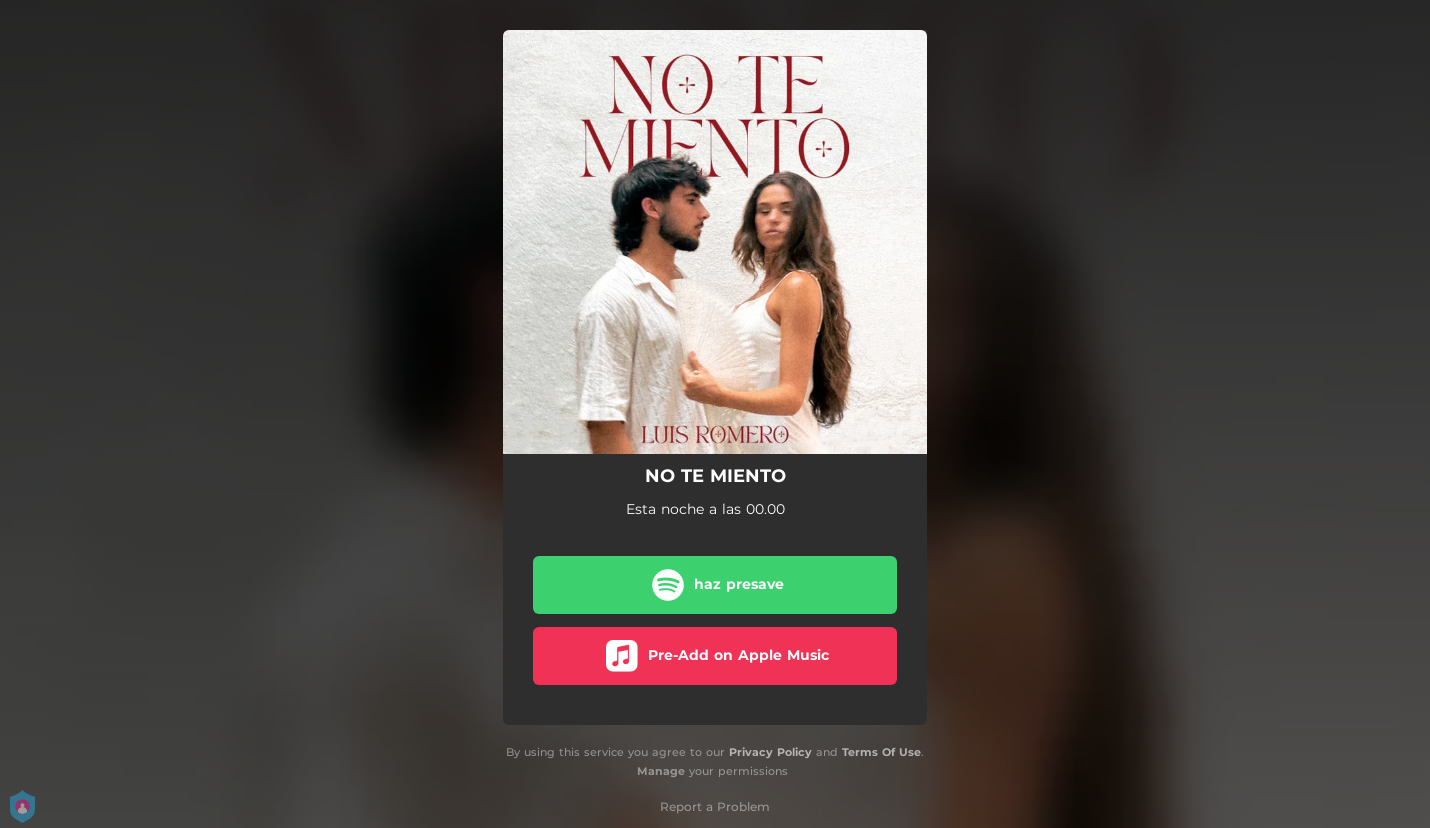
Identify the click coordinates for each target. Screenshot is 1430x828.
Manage (661, 771)
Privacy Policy (770, 752)
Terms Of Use (881, 752)
